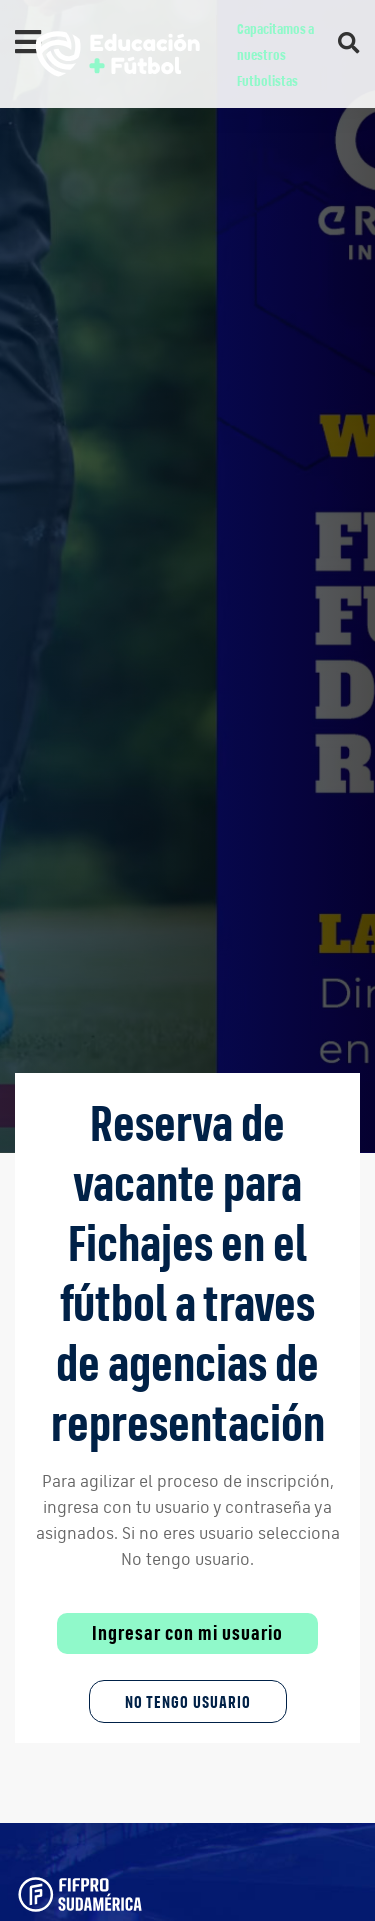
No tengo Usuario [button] (188, 1701)
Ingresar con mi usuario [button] (187, 1633)
